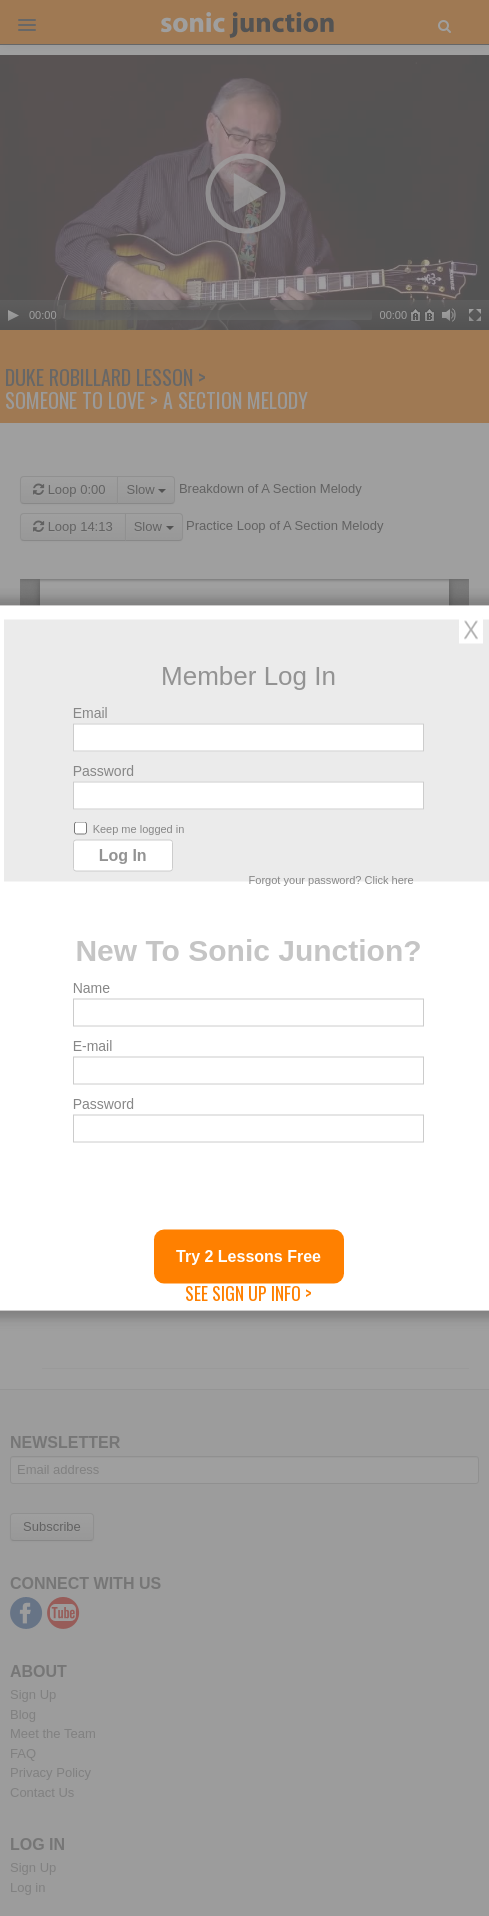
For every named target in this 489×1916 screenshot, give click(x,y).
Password (103, 771)
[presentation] (225, 1191)
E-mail (93, 1046)
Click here (389, 880)
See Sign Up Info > (248, 1293)
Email (90, 713)
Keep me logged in (129, 828)
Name (91, 988)
